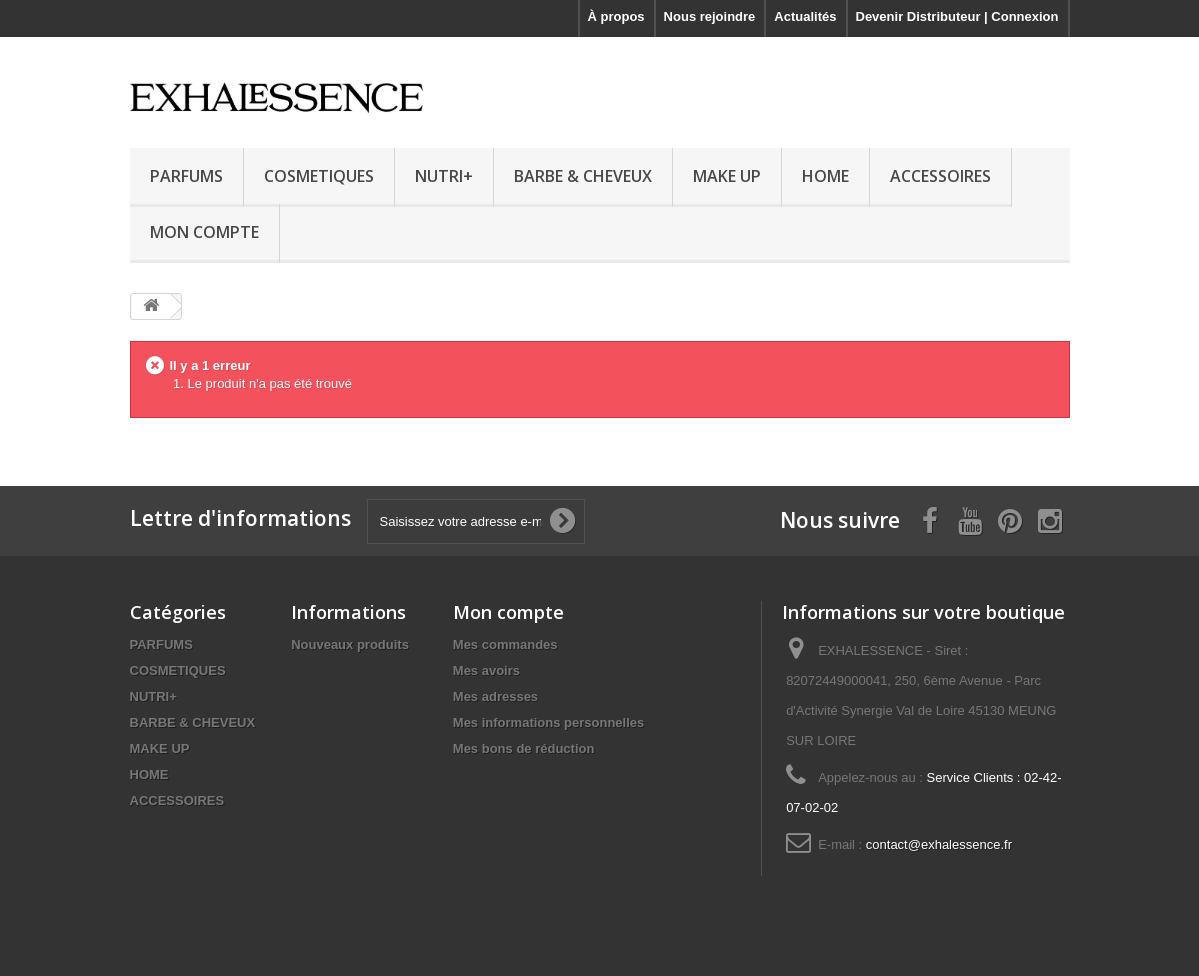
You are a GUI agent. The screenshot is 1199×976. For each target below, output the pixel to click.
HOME (825, 176)
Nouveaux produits (350, 644)
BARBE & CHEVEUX (583, 176)
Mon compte (508, 612)
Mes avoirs (486, 670)
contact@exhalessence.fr (939, 844)
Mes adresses (495, 696)
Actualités (805, 16)
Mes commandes (505, 644)
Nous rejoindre (710, 16)
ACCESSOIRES (940, 176)
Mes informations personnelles (548, 722)
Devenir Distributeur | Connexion (957, 16)
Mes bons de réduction (524, 748)
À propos (616, 16)
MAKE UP (727, 176)
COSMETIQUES (319, 176)
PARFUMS (186, 176)
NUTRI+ (444, 176)
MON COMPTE (204, 232)
